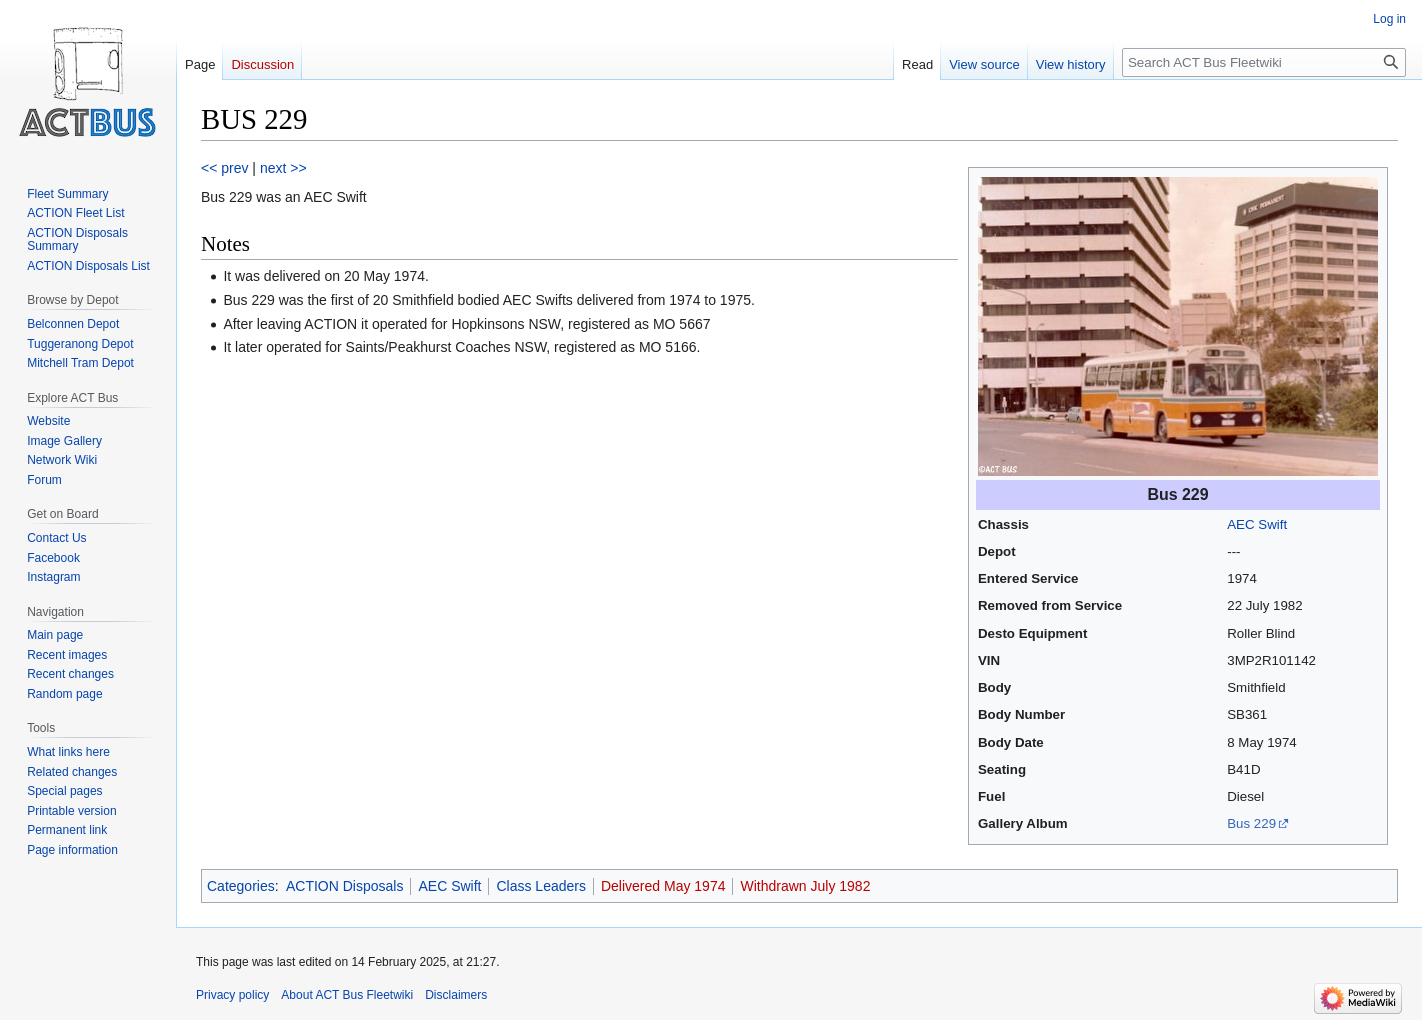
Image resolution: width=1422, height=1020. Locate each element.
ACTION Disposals (344, 886)
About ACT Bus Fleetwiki (347, 995)
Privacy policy (232, 995)
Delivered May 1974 (663, 886)
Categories (241, 886)
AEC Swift (1257, 524)
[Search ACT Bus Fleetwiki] (1264, 62)
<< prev (224, 168)
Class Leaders (541, 886)
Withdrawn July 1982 (805, 886)
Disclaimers (456, 995)
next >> (283, 168)
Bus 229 (1251, 823)
